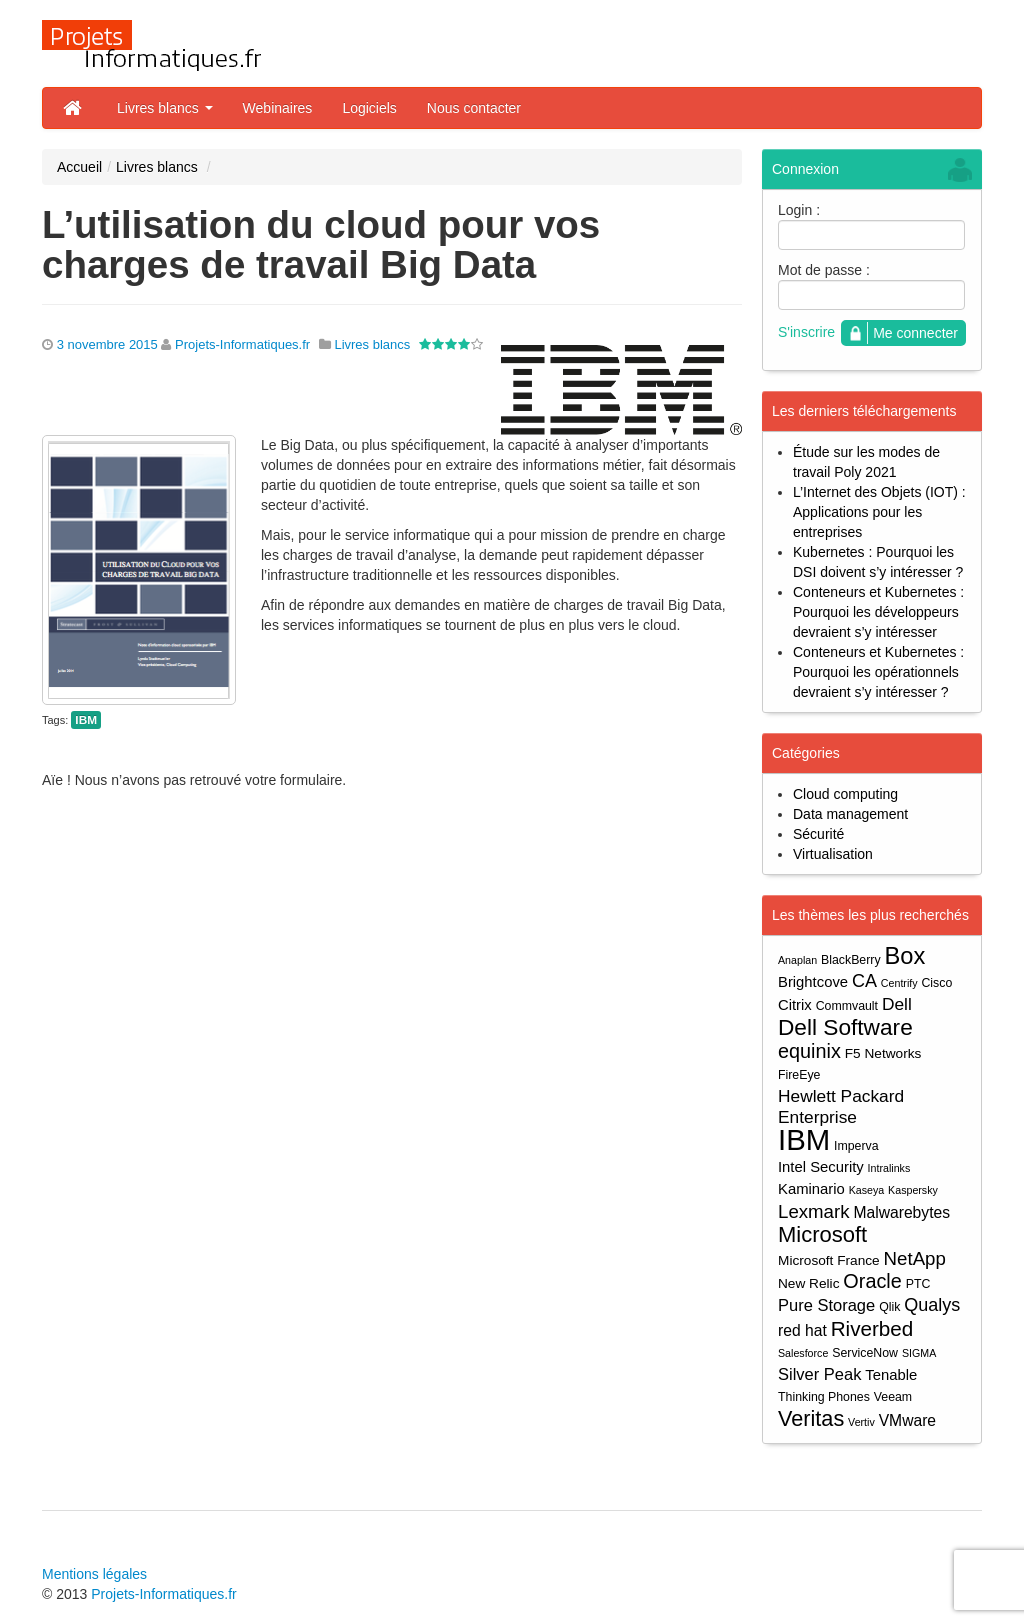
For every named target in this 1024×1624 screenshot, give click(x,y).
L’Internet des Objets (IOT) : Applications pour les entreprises (879, 512)
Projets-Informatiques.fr (242, 344)
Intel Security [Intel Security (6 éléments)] (821, 1167)
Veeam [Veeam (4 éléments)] (893, 1397)
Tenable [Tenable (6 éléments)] (891, 1375)
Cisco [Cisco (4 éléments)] (936, 983)
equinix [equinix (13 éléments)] (809, 1051)
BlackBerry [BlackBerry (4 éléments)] (851, 960)
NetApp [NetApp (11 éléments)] (915, 1258)
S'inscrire (806, 332)
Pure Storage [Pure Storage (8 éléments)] (826, 1305)
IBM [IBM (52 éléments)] (804, 1139)
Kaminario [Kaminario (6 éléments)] (811, 1189)
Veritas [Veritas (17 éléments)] (811, 1418)
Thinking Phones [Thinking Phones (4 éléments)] (824, 1397)
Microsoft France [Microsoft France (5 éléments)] (829, 1260)
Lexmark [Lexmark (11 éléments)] (814, 1211)
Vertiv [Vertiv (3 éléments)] (861, 1422)
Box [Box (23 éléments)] (905, 956)
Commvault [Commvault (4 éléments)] (847, 1006)
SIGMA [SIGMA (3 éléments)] (919, 1353)
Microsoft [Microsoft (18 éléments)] (822, 1234)
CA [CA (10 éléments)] (864, 981)
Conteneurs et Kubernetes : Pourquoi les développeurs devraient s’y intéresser (878, 612)
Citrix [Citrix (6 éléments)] (795, 1005)
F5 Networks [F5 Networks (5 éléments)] (883, 1053)
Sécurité (818, 834)
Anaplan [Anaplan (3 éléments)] (797, 960)
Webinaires (278, 108)
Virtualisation (833, 854)
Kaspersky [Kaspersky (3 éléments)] (913, 1190)
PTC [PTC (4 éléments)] (918, 1284)
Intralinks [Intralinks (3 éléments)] (889, 1168)
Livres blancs (165, 108)
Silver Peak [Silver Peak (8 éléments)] (819, 1374)
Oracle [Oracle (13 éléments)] (872, 1281)
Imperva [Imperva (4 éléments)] (856, 1146)
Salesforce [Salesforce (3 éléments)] (803, 1353)
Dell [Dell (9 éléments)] (897, 1004)
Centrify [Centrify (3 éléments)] (899, 983)
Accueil (79, 167)
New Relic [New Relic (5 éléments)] (808, 1283)
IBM (86, 720)
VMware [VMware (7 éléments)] (907, 1420)
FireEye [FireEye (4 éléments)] (799, 1075)
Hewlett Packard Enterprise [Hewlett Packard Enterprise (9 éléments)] (841, 1106)
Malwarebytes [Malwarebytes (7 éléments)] (901, 1212)
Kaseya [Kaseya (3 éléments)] (867, 1190)
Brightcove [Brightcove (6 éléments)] (813, 982)
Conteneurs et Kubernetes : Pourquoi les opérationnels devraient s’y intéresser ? (878, 672)
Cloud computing (845, 794)
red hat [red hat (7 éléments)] (802, 1330)
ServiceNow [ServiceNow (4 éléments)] (865, 1353)
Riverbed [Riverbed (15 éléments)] (872, 1328)
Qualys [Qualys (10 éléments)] (932, 1305)
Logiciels (369, 108)
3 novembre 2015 (107, 344)
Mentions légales (94, 1574)
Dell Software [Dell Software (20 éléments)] (845, 1027)
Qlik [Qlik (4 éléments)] (889, 1307)
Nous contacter (474, 108)
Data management (850, 814)
